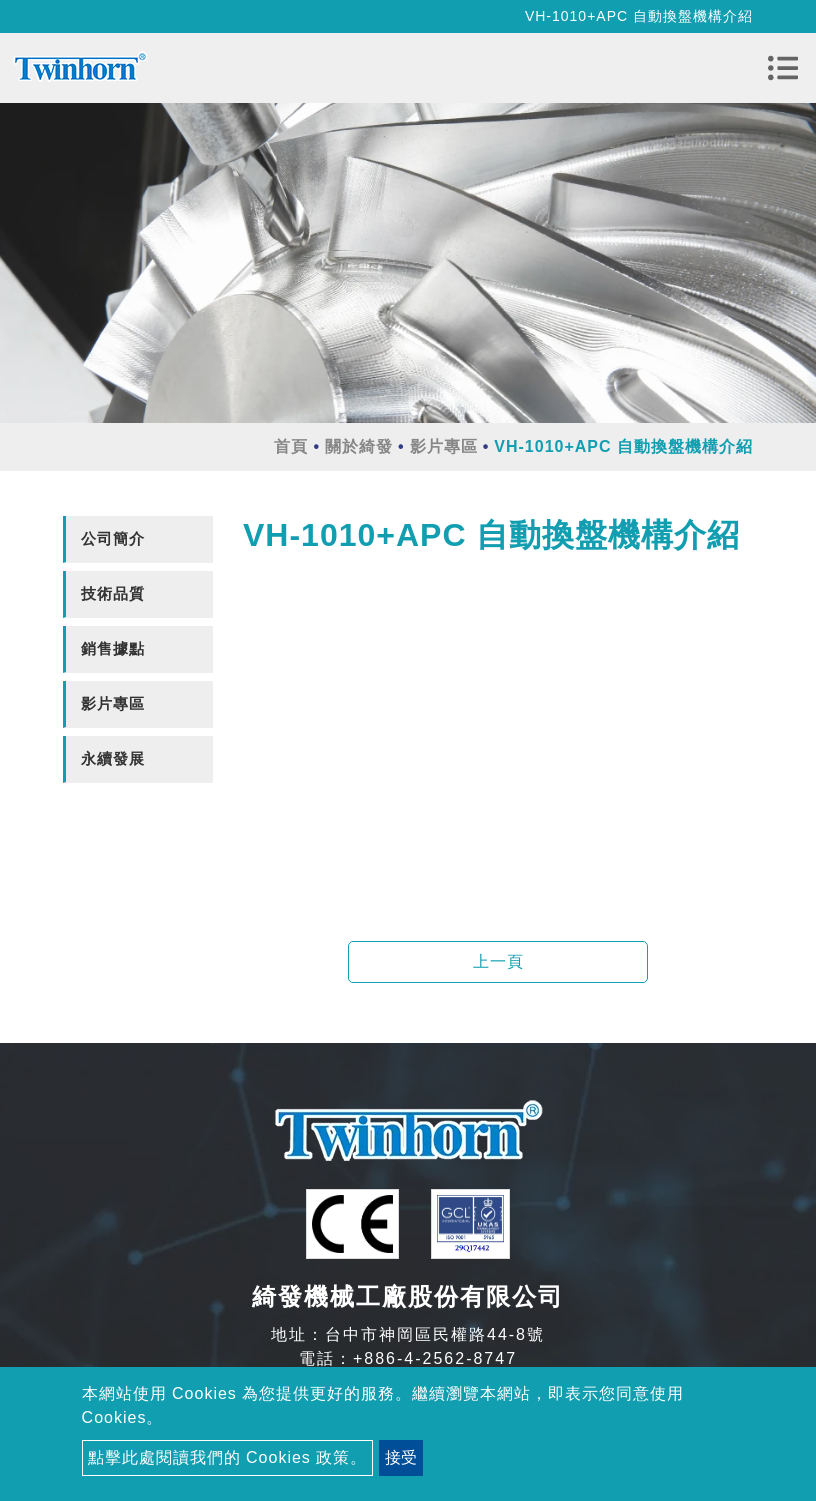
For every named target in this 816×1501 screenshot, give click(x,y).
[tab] (138, 539)
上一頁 (498, 961)
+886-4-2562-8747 (435, 1358)
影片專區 (444, 446)
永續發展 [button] (113, 758)
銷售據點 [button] (113, 648)
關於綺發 (359, 446)
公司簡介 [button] (113, 538)
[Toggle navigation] (783, 68)
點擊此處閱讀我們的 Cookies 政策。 (228, 1457)
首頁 (291, 446)
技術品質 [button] (113, 593)
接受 (401, 1457)
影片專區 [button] (113, 703)
